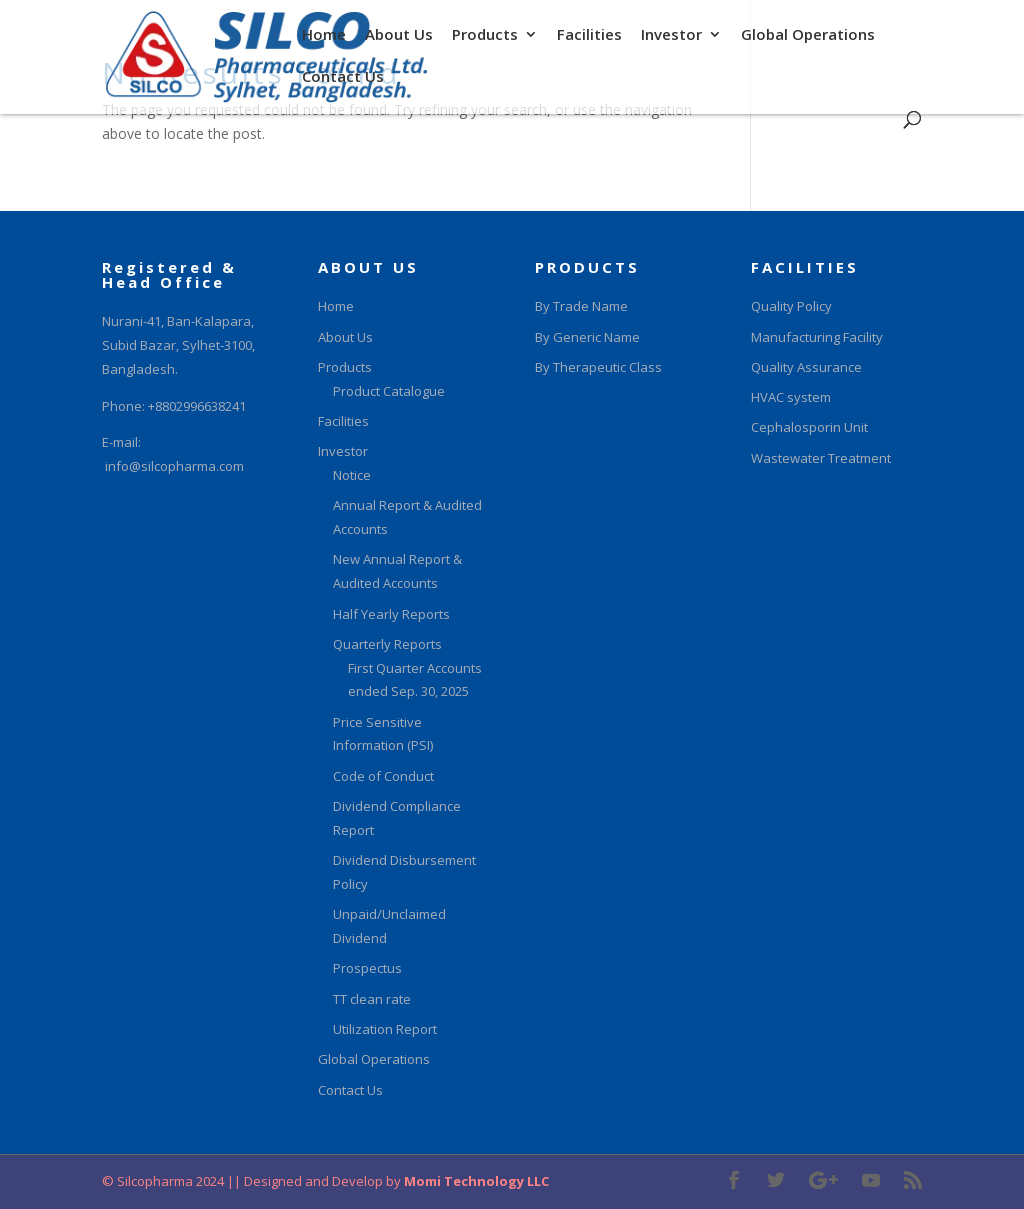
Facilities (589, 36)
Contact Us (343, 78)
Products (485, 36)
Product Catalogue (389, 391)
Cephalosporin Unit (809, 427)
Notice (352, 475)
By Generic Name (587, 337)
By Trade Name (581, 306)
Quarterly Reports (387, 644)
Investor (671, 36)
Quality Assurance (806, 367)
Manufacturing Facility (817, 337)
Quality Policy (791, 306)
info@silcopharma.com (174, 466)
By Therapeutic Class (598, 367)
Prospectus (367, 968)
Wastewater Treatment (821, 458)
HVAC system (791, 397)
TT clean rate (372, 999)
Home (324, 36)
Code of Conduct (383, 776)
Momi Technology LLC (475, 1181)
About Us (399, 36)
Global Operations (808, 36)
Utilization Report (385, 1029)
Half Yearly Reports (391, 614)
